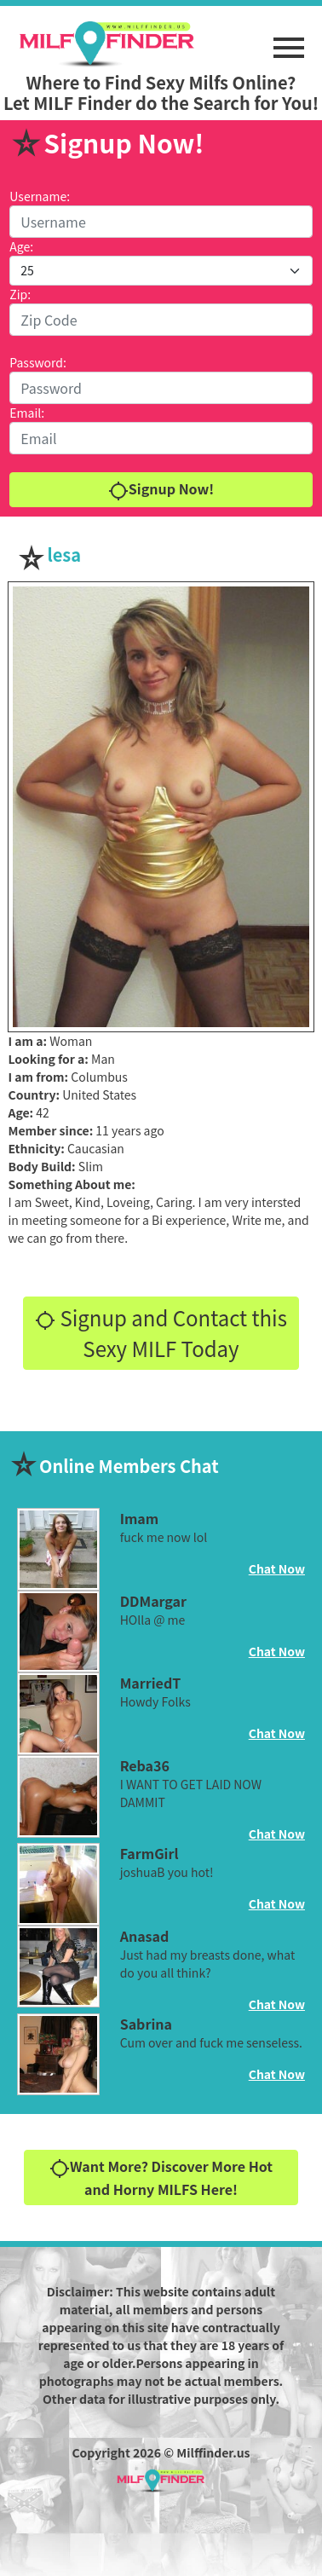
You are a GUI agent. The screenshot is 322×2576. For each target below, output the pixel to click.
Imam (139, 1518)
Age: (21, 246)
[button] (288, 39)
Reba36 (145, 1765)
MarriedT (150, 1682)
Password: (37, 362)
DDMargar (153, 1601)
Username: (39, 196)
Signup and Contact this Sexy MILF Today (161, 1332)
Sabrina (146, 2023)
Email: (26, 412)
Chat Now (277, 1568)
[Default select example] (160, 271)
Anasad (145, 1936)
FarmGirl (149, 1853)
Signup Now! (161, 489)
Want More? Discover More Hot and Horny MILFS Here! (161, 2177)
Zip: (20, 294)
